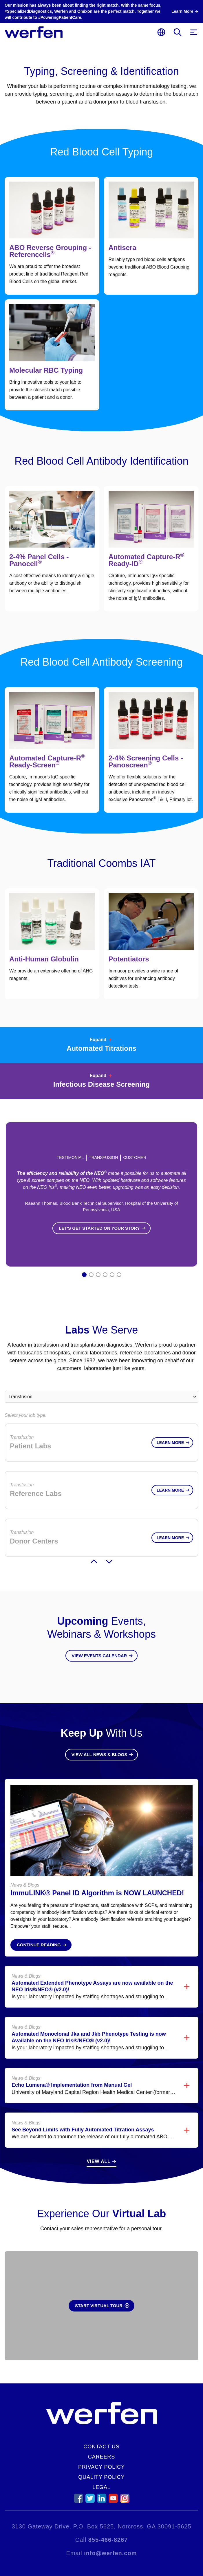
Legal (101, 2487)
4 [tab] (105, 1275)
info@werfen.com (110, 2553)
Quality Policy (101, 2477)
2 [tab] (91, 1275)
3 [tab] (98, 1275)
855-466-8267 (108, 2540)
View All (98, 2150)
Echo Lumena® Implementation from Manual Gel (72, 2074)
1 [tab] (84, 1275)
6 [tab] (119, 1275)
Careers (101, 2457)
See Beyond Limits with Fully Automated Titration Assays (83, 2118)
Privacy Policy (101, 2467)
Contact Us (101, 2447)
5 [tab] (112, 1275)
